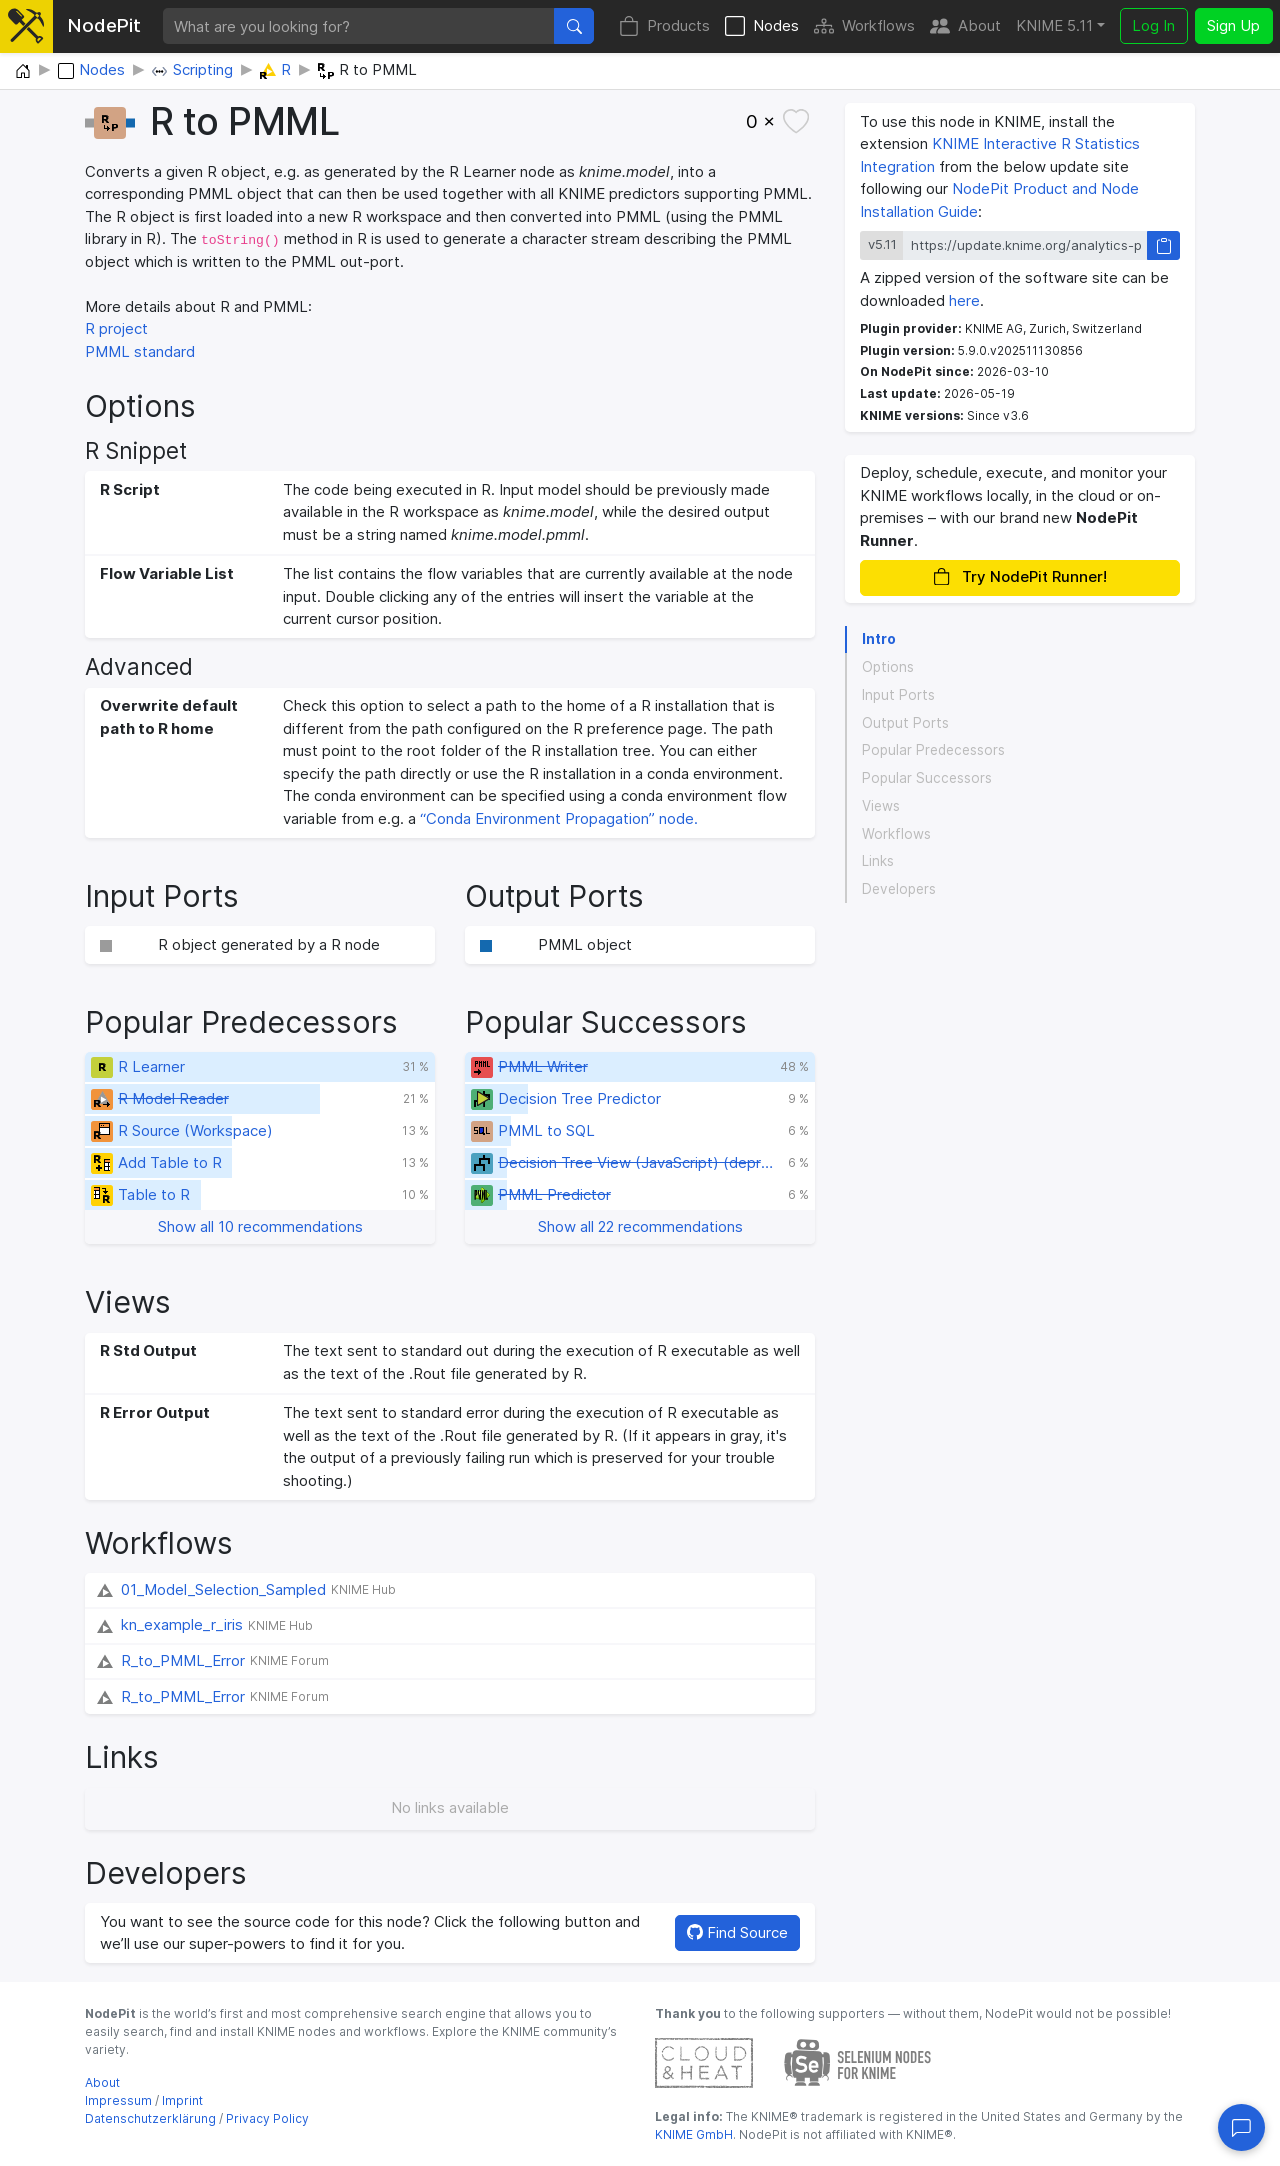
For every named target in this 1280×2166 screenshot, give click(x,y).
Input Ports (898, 695)
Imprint (182, 2100)
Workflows (864, 26)
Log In (1153, 25)
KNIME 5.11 (1054, 25)
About (965, 26)
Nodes (762, 26)
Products (664, 26)
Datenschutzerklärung (150, 2118)
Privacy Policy (267, 2118)
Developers (899, 889)
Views (881, 806)
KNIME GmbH (694, 2134)
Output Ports (905, 723)
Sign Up (1233, 25)
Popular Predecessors (933, 750)
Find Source (737, 1932)
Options (888, 667)
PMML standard (140, 351)
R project (116, 328)
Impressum (118, 2100)
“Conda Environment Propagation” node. (559, 818)
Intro (879, 639)
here (964, 300)
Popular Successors (927, 778)
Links (878, 861)
